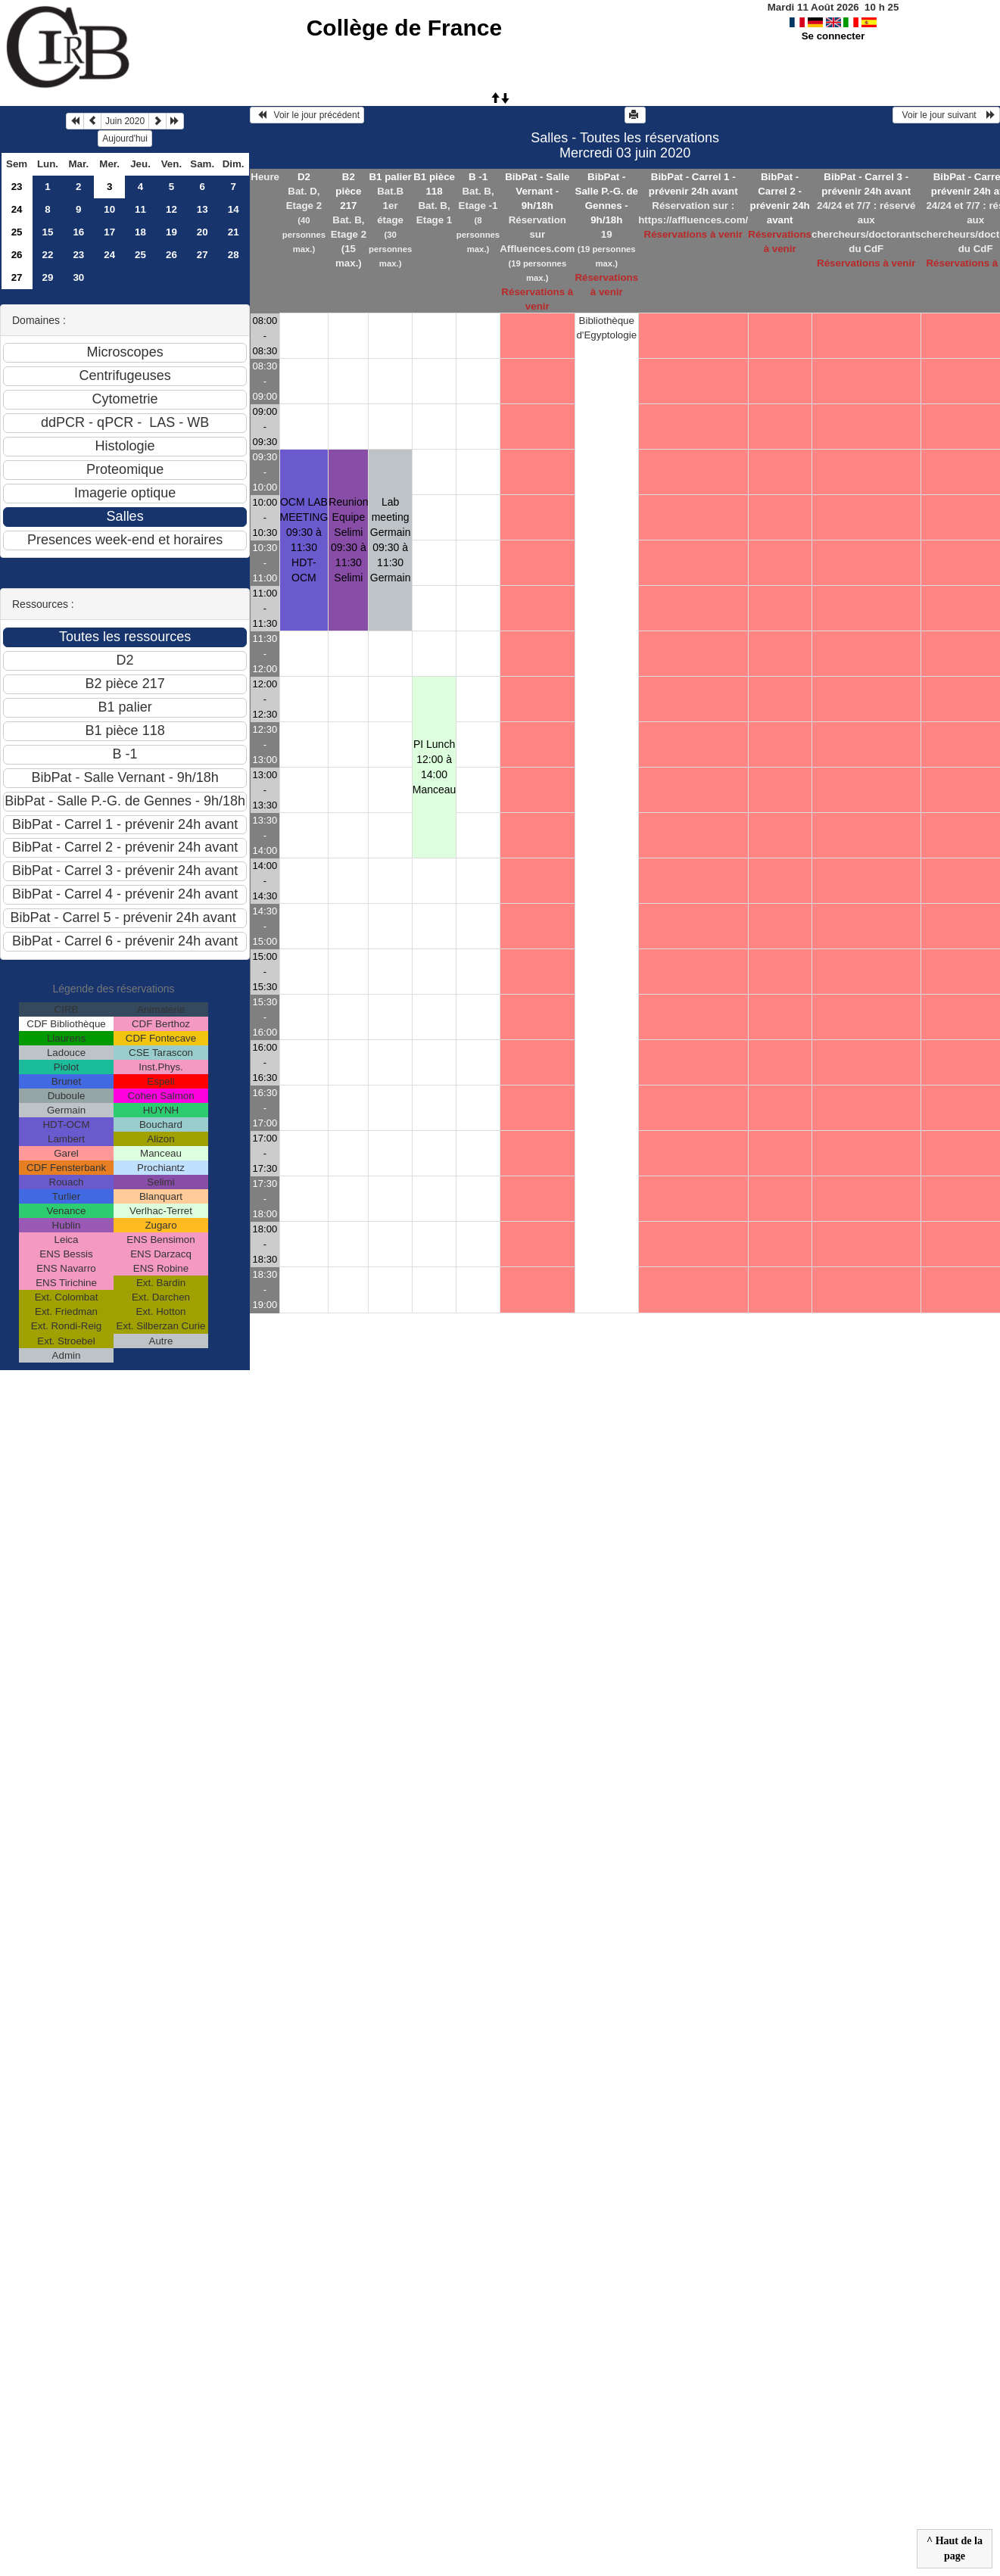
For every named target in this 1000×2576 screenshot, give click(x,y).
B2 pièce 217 (348, 191)
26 (17, 254)
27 (202, 254)
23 (17, 186)
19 (171, 232)
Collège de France (404, 27)
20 (202, 232)
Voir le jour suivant (946, 115)
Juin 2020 (125, 121)
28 (233, 254)
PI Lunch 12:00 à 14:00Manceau (434, 767)
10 (109, 209)
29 (48, 277)
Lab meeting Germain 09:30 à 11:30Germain (390, 540)
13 (202, 209)
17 (109, 232)
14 (233, 209)
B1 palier (390, 176)
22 (48, 254)
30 (78, 277)
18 (140, 232)
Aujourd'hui (125, 138)
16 (78, 232)
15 (48, 232)
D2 (304, 176)
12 (171, 209)
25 (17, 232)
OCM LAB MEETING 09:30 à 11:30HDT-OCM (304, 540)
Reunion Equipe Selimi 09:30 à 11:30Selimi (348, 540)
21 (233, 232)
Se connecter (833, 36)
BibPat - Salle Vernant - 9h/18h (537, 191)
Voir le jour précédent (307, 115)
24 (17, 209)
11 (140, 209)
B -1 (478, 176)
